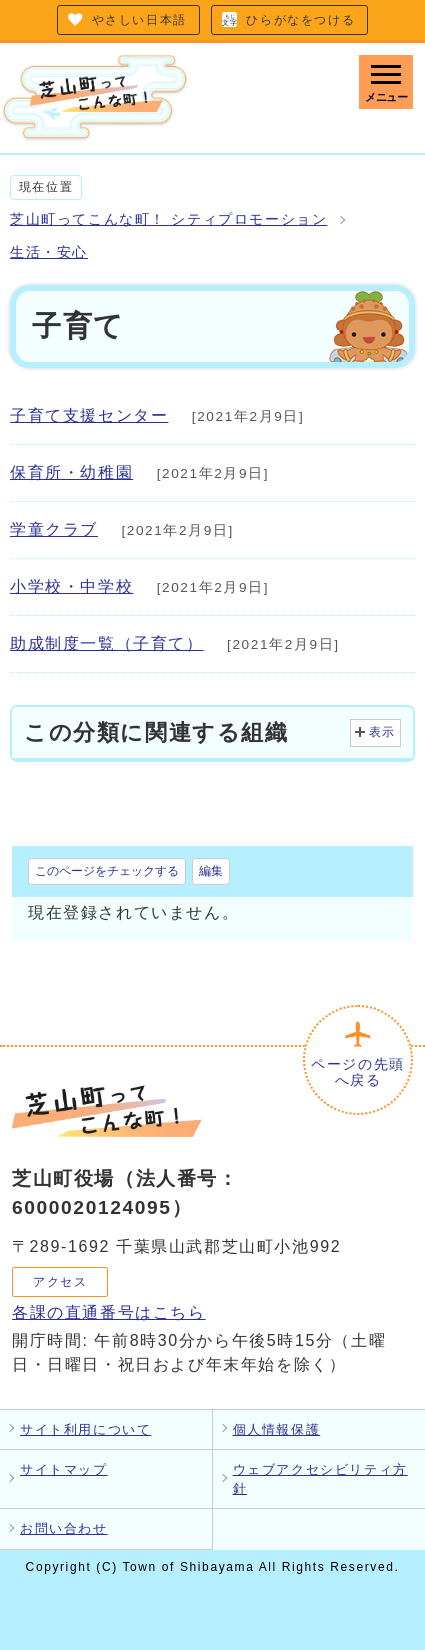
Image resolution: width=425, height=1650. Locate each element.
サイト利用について (85, 1429)
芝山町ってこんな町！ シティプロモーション (168, 219)
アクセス (60, 1282)
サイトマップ (64, 1469)
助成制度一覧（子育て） (107, 643)
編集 (211, 871)
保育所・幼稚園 (71, 472)
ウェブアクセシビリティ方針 (320, 1479)
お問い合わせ (64, 1528)
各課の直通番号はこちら (109, 1312)
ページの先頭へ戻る (358, 1072)
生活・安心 (49, 252)
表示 (382, 732)
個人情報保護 (277, 1429)
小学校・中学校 (71, 586)
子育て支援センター (89, 415)
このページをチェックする (107, 871)
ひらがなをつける (300, 20)
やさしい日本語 (139, 20)
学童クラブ (54, 529)
